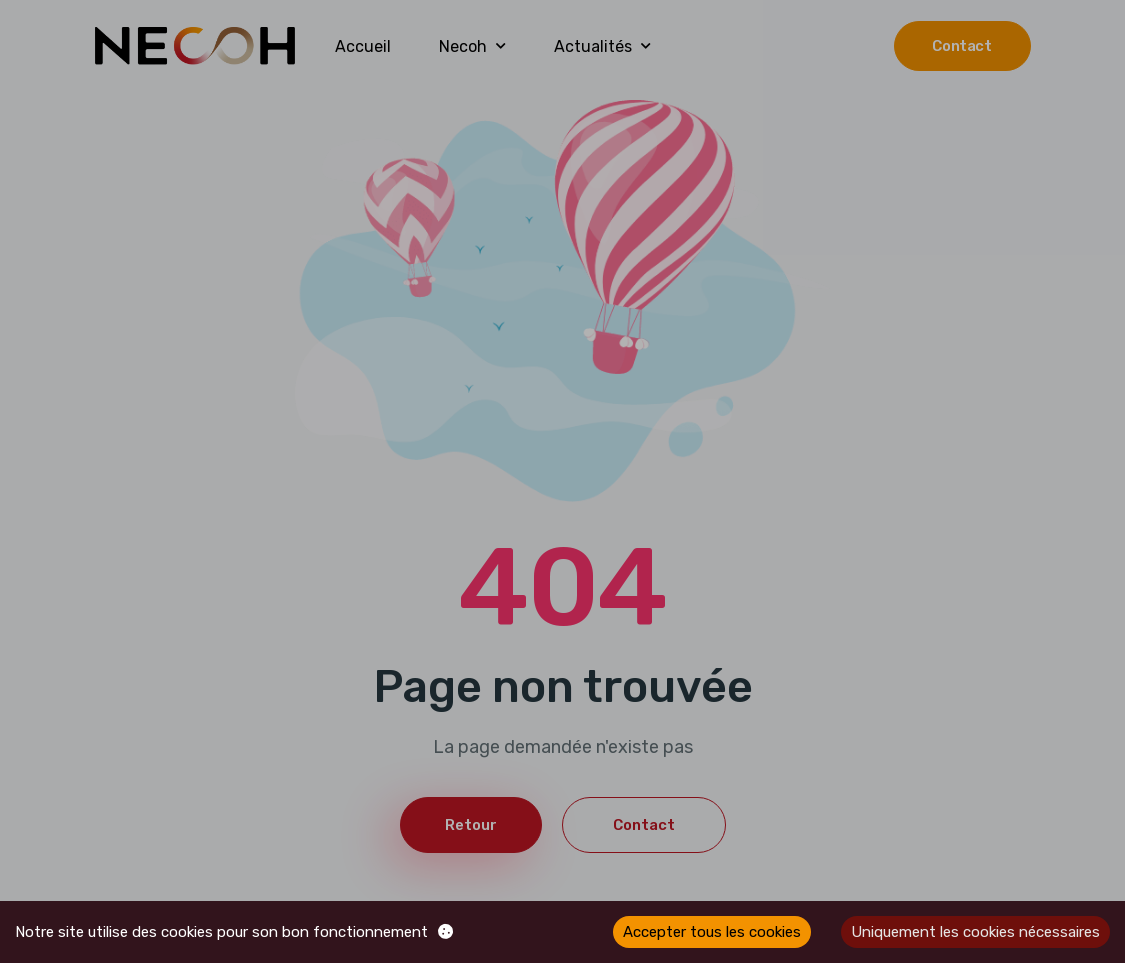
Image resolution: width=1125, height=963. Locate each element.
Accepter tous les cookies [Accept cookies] (712, 932)
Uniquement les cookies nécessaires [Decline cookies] (975, 932)
